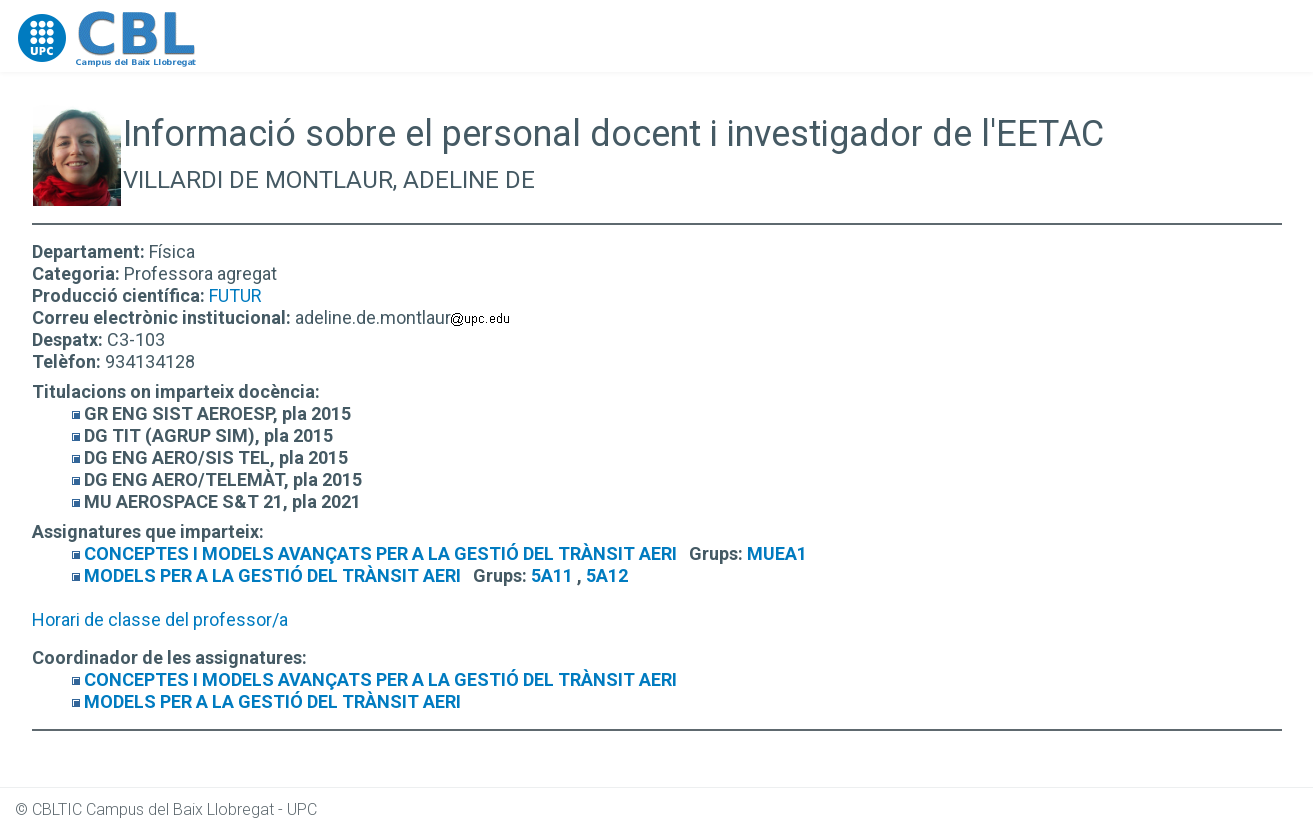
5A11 (552, 575)
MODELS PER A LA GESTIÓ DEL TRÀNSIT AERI (272, 575)
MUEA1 (777, 553)
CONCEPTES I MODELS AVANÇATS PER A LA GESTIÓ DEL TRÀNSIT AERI (380, 553)
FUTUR (235, 295)
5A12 (607, 575)
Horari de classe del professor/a (160, 619)
